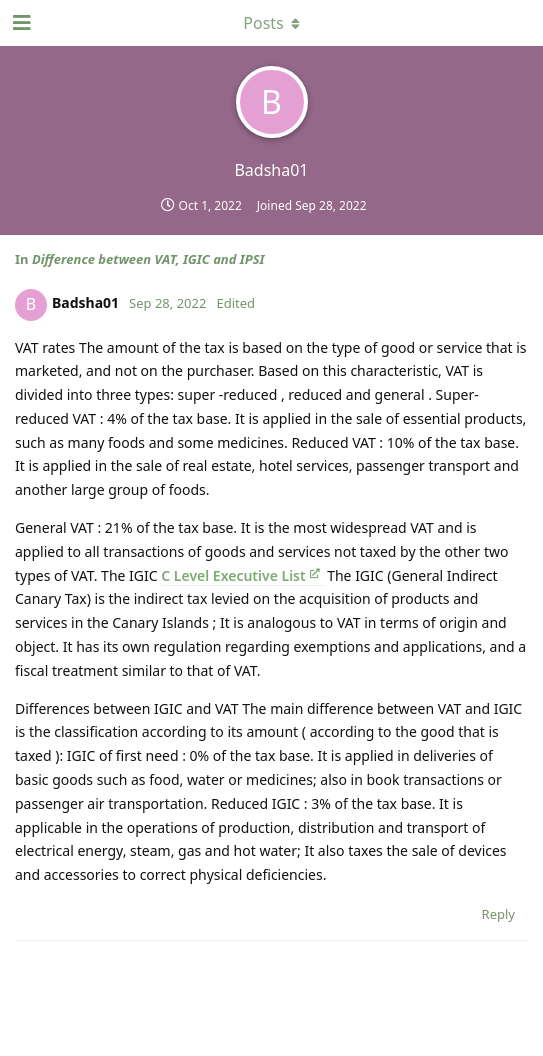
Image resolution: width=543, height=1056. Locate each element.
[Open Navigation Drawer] (20, 23)
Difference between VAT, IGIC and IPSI (148, 259)
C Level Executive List (233, 575)
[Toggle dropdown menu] (272, 23)
